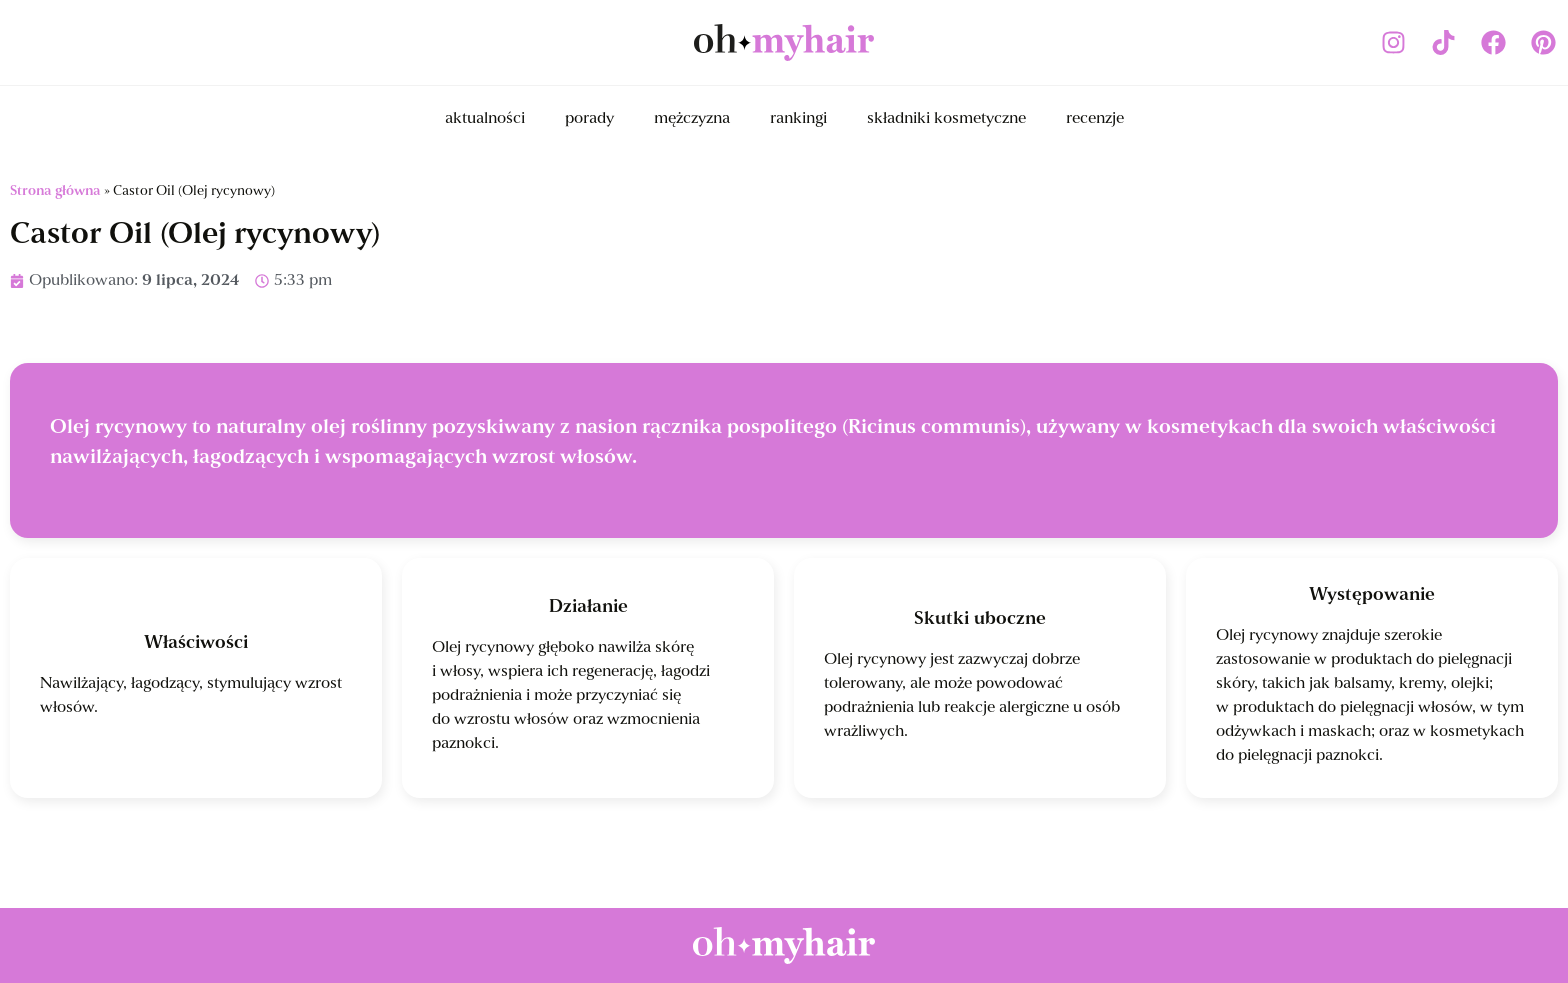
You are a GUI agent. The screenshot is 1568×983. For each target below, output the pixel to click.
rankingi (798, 119)
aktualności (485, 119)
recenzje (1095, 119)
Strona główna (55, 191)
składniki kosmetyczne (946, 119)
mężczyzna (692, 119)
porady (589, 119)
